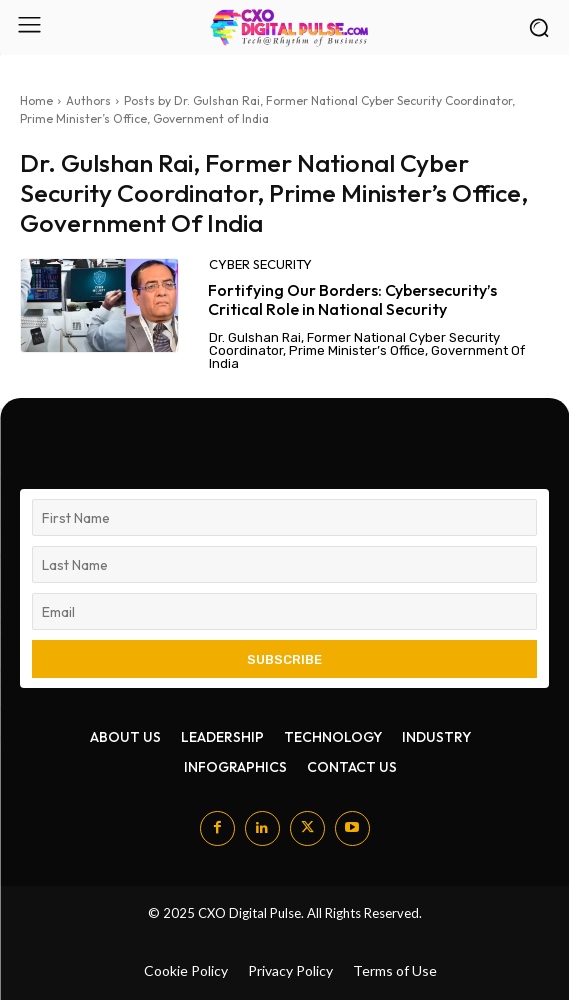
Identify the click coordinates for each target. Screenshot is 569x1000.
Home (36, 100)
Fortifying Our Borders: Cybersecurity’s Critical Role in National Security (352, 299)
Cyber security (260, 264)
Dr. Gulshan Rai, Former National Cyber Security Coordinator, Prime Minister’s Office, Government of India (367, 350)
